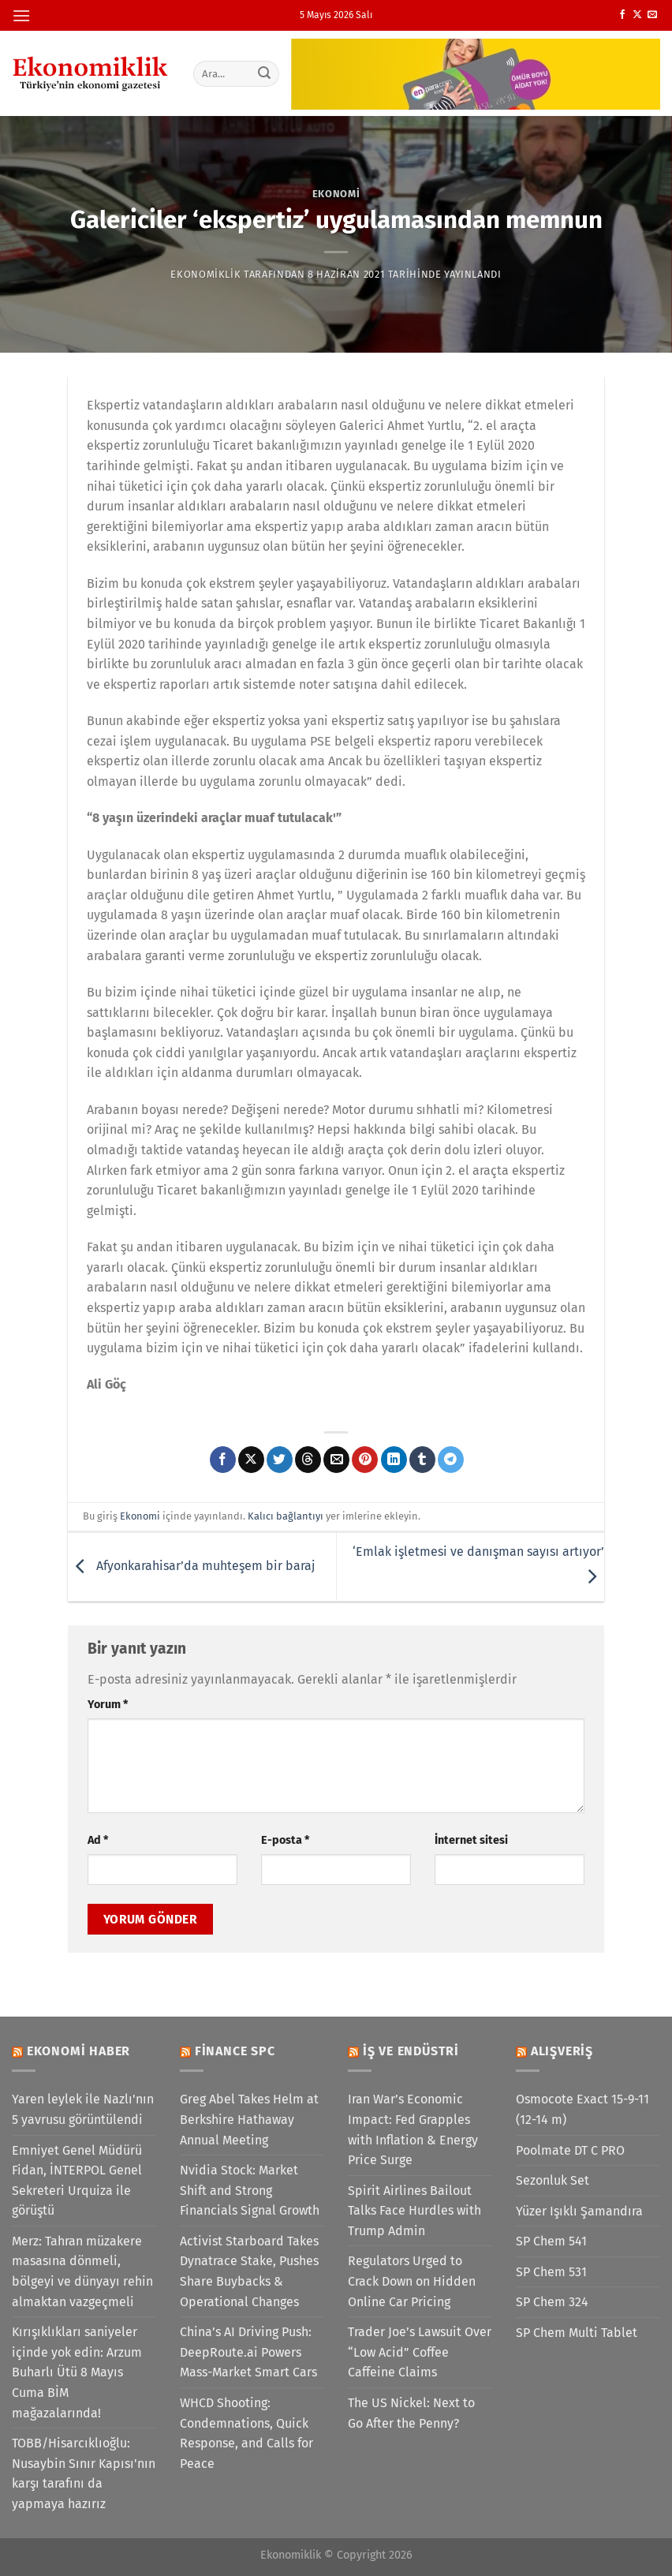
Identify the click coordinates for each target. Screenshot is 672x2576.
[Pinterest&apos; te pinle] (365, 1459)
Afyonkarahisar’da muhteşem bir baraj (191, 1565)
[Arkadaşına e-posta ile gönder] (336, 1459)
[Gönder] (264, 73)
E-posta (285, 1840)
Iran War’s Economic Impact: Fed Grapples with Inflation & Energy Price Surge (413, 2129)
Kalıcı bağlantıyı (285, 1516)
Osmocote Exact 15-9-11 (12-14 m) (582, 2109)
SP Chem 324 (552, 2301)
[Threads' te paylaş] (308, 1459)
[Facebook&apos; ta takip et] (622, 15)
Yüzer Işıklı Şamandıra (579, 2211)
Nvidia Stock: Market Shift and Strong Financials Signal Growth (249, 2190)
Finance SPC (235, 2050)
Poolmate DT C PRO (570, 2150)
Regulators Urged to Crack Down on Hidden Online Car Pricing (412, 2281)
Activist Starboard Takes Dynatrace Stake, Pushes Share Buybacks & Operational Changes (249, 2271)
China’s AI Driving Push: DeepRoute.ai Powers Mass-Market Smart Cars (248, 2352)
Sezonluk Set (552, 2180)
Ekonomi (336, 194)
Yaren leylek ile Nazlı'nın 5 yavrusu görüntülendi (83, 2109)
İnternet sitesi (471, 1840)
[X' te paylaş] (251, 1459)
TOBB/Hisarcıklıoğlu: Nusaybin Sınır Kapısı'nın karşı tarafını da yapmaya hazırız (83, 2473)
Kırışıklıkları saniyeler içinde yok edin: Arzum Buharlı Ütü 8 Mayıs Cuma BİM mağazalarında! (77, 2372)
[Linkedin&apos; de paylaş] (394, 1459)
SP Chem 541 (551, 2241)
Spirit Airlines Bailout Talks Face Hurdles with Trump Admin (414, 2210)
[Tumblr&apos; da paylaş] (422, 1459)
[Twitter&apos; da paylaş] (280, 1459)
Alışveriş (562, 2050)
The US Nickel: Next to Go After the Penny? (411, 2413)
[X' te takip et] (637, 15)
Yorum (108, 1704)
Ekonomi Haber (78, 2050)
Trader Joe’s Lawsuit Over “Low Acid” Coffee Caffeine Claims (419, 2352)
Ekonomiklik (205, 274)
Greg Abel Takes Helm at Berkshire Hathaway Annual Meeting (249, 2119)
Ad (98, 1840)
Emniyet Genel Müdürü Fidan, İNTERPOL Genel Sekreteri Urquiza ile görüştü (77, 2181)
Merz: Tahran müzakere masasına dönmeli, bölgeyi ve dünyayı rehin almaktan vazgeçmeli (82, 2271)
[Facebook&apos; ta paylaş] (223, 1459)
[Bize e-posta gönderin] (652, 15)
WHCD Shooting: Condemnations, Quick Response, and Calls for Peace (246, 2433)
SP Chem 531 (551, 2271)
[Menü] (21, 15)
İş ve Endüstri (411, 2050)
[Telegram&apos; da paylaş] (451, 1459)
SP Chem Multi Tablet (576, 2332)
